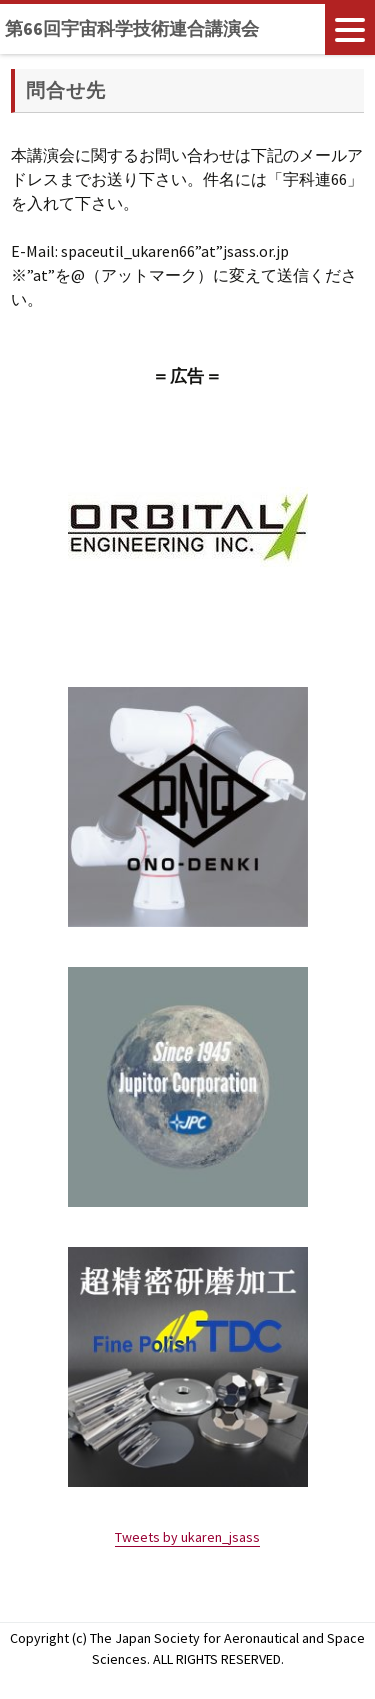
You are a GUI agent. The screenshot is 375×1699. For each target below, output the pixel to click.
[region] (188, 527)
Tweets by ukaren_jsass (187, 1537)
